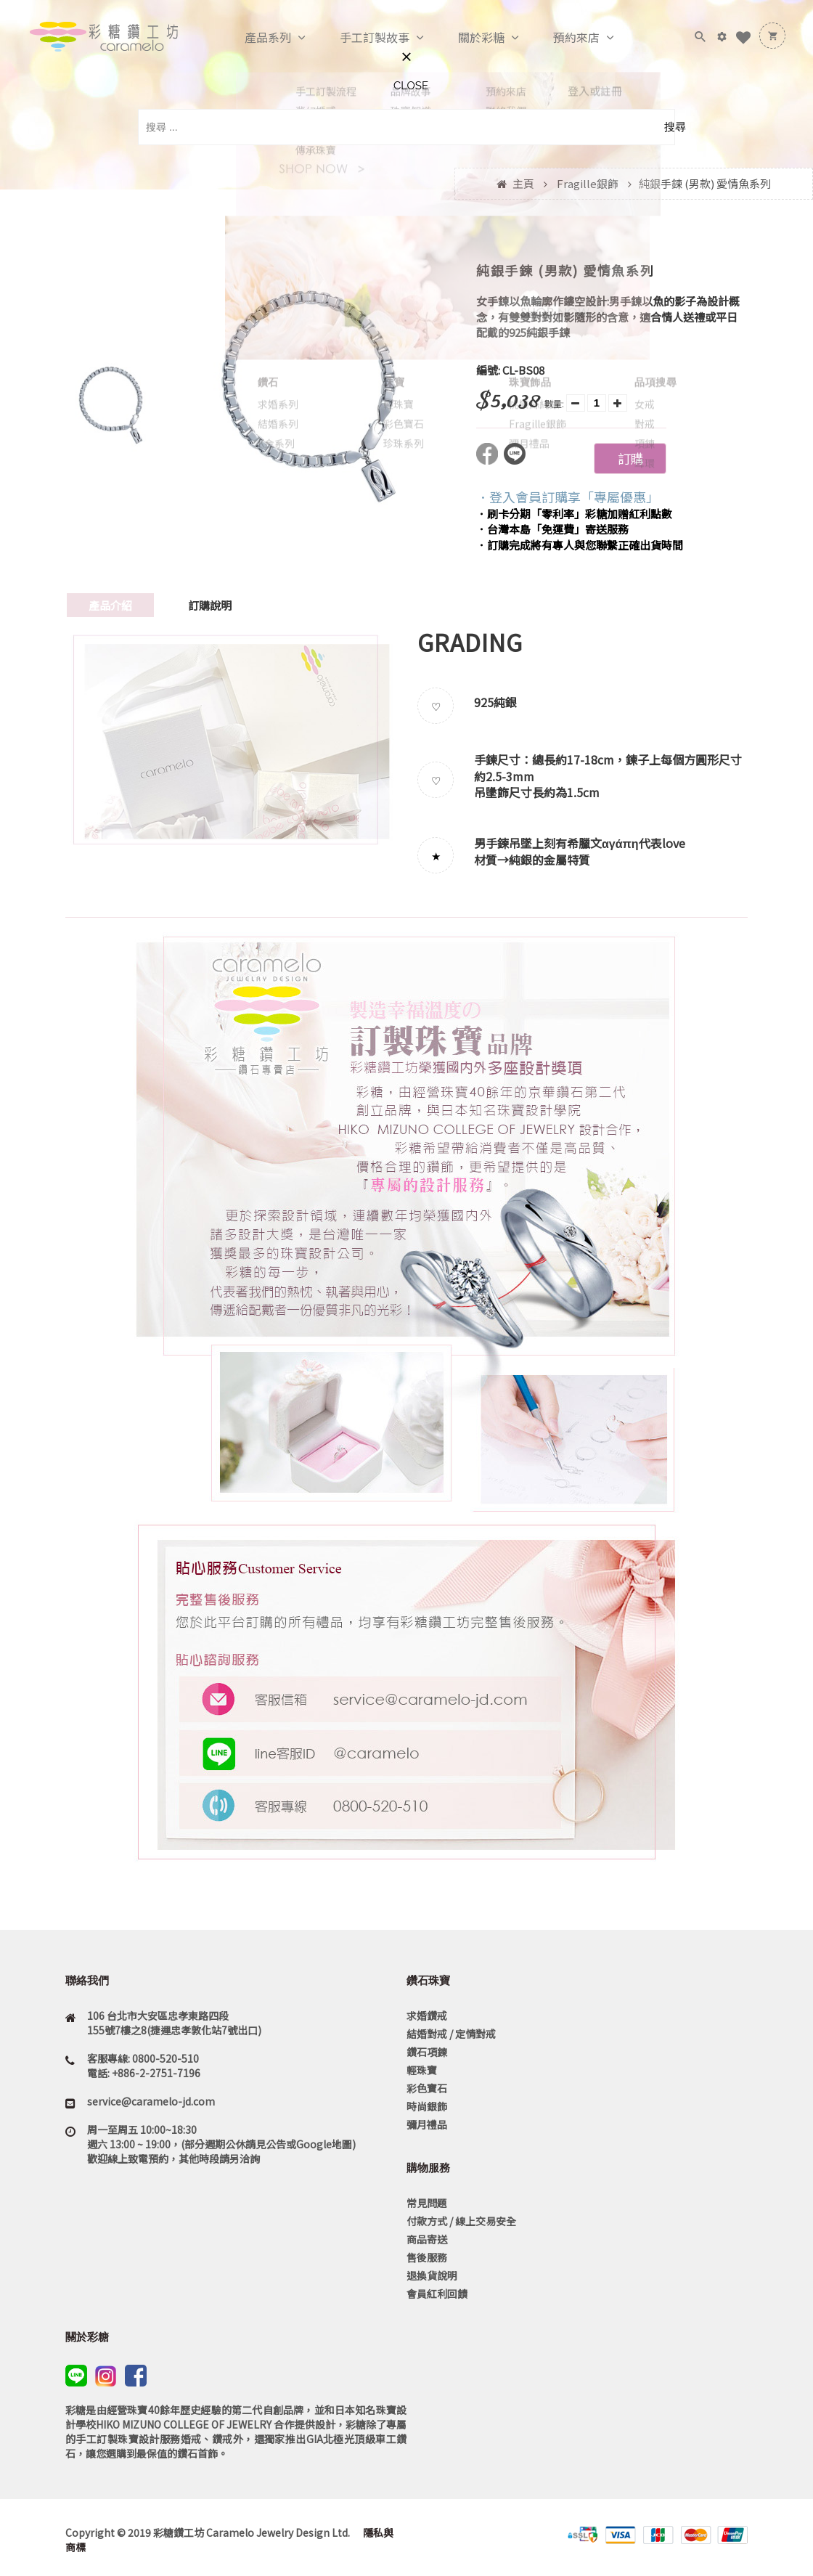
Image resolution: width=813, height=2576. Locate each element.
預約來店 (561, 37)
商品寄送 (426, 2239)
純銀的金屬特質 (549, 859)
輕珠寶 (421, 2070)
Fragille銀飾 (587, 183)
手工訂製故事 (359, 37)
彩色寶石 (426, 2088)
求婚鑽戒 (426, 2015)
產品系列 (252, 37)
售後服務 (426, 2257)
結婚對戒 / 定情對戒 (451, 2033)
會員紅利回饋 (436, 2293)
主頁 (523, 183)
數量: (554, 403)
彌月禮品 (426, 2124)
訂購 (630, 458)
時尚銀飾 (426, 2106)
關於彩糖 (466, 37)
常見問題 (426, 2203)
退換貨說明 (431, 2275)
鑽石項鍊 (426, 2052)
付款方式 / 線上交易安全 (461, 2221)
